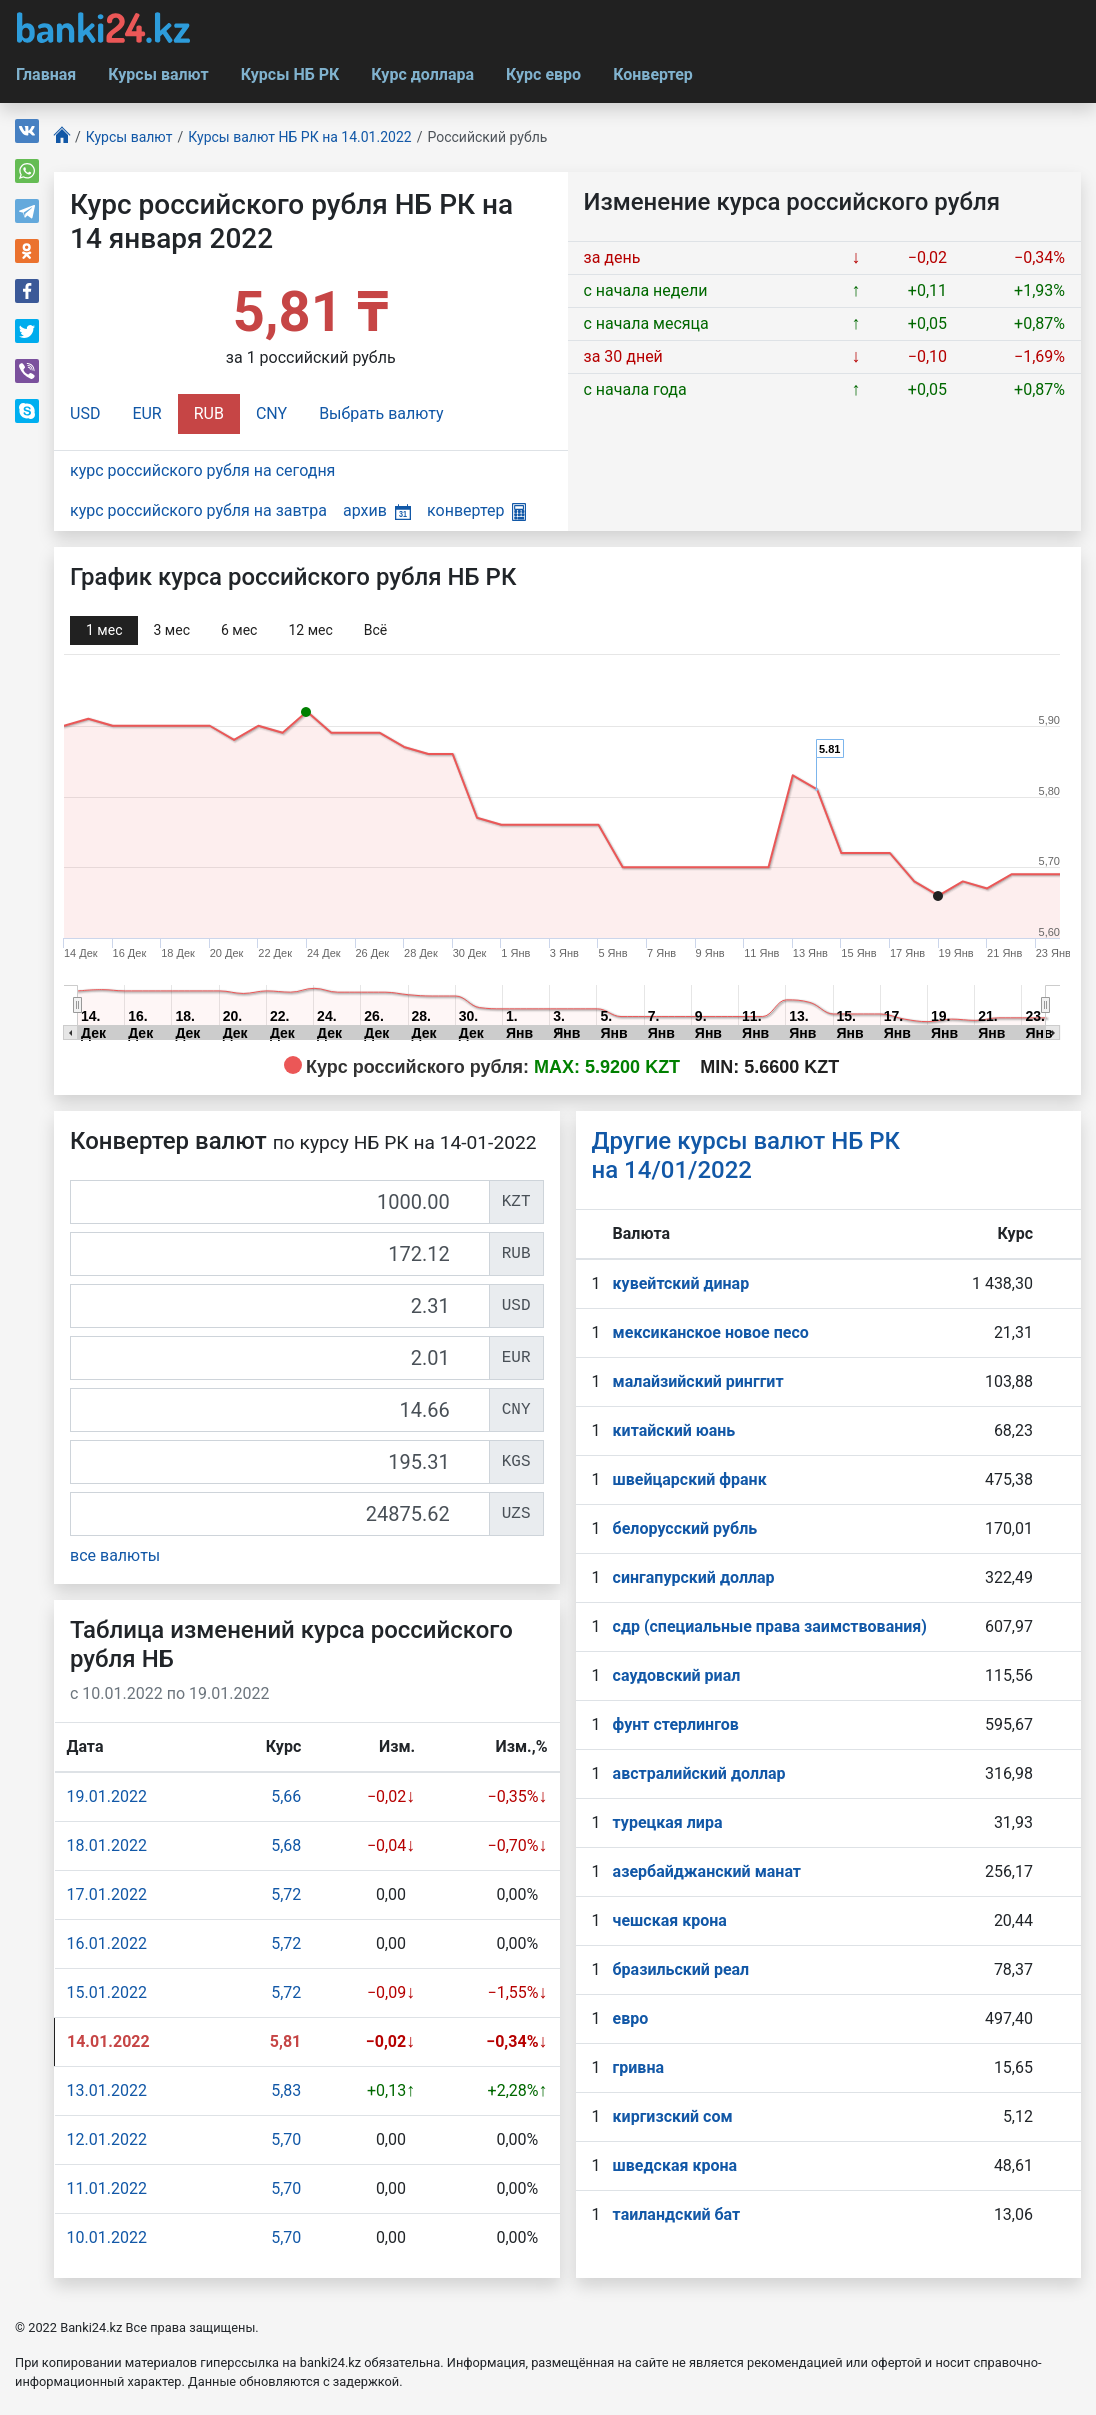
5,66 (286, 1796)
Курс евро (543, 74)
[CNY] (280, 1410)
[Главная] (62, 137)
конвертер (476, 510)
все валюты (115, 1555)
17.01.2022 (107, 1894)
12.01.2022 (107, 2139)
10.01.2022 (107, 2237)
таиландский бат (677, 2214)
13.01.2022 (107, 2090)
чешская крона (670, 1920)
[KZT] (280, 1202)
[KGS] (280, 1462)
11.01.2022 (107, 2188)
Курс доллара (422, 74)
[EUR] (280, 1358)
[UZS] (280, 1514)
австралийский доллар (699, 1773)
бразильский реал (681, 1969)
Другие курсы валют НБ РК (746, 1155)
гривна (638, 2067)
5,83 (286, 2090)
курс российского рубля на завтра (198, 510)
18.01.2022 (107, 1845)
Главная (46, 74)
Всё (375, 630)
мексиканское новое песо (711, 1332)
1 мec (104, 630)
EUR (146, 413)
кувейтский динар (681, 1283)
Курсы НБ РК (290, 74)
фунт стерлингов (676, 1724)
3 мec (171, 630)
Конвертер (653, 74)
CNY (271, 413)
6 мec (239, 630)
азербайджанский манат (707, 1871)
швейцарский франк (690, 1479)
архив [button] (377, 510)
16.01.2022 (107, 1943)
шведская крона (675, 2165)
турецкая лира (668, 1822)
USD (85, 413)
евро (631, 2018)
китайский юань (674, 1430)
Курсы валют (158, 74)
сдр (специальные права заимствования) (770, 1626)
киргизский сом (673, 2116)
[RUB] (280, 1254)
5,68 (286, 1845)
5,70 (286, 2139)
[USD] (280, 1306)
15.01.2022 (107, 1992)
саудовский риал (677, 1675)
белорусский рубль (685, 1528)
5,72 (286, 1894)
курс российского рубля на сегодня (202, 470)
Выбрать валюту (381, 413)
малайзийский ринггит (698, 1381)
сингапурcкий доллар (694, 1577)
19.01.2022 (107, 1796)
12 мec (310, 630)
